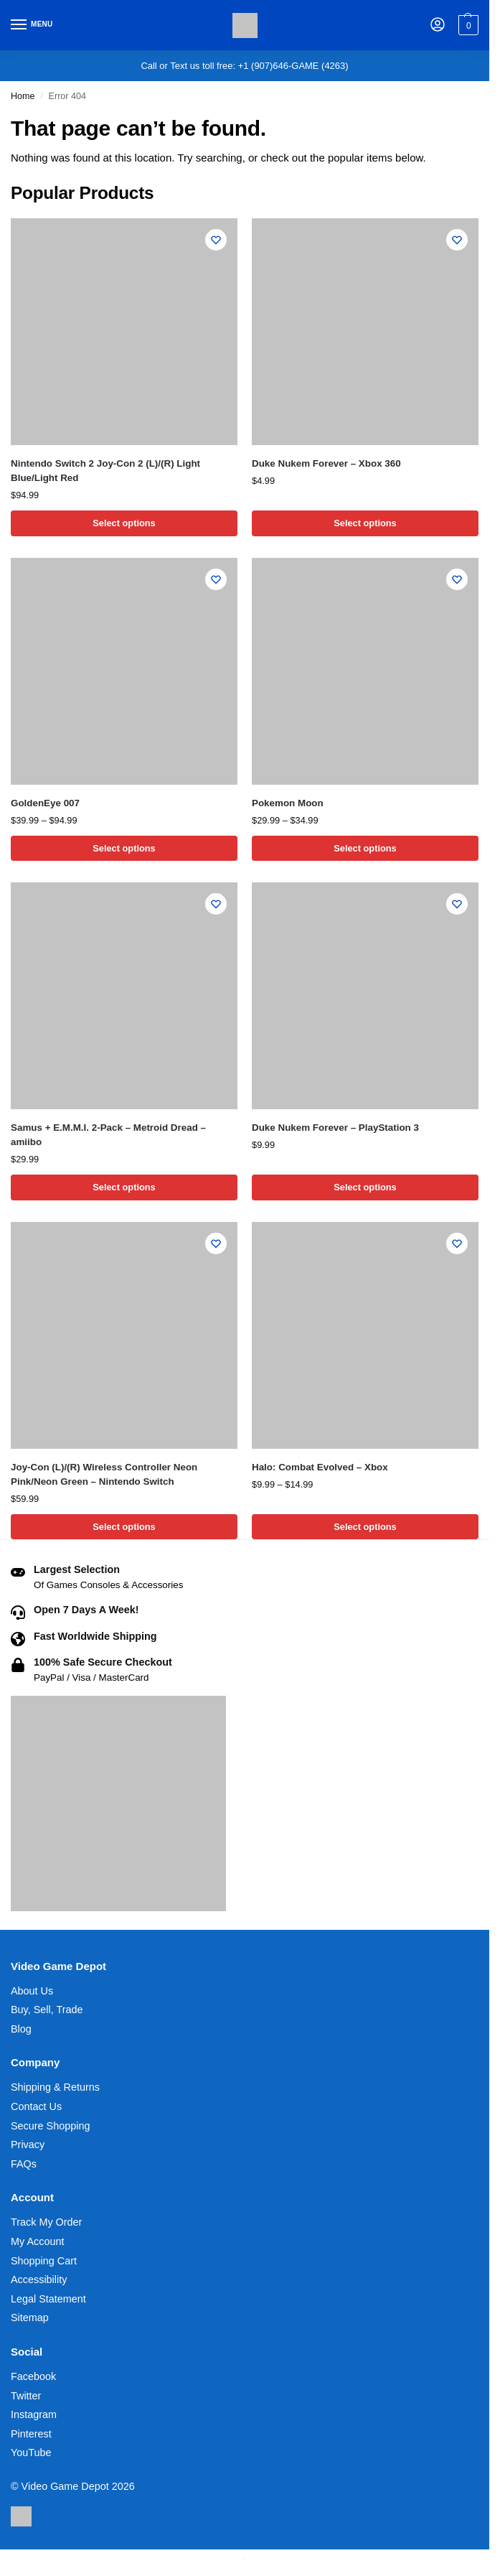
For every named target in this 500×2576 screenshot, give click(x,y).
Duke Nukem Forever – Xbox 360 (326, 463)
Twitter (26, 2396)
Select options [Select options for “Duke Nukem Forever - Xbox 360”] (365, 523)
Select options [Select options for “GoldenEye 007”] (124, 848)
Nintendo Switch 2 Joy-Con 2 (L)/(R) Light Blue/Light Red (105, 470)
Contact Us (36, 2106)
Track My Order (46, 2222)
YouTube (31, 2452)
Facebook (33, 2376)
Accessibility (39, 2279)
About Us (32, 1991)
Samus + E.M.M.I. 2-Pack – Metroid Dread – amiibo (108, 1134)
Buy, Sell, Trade (47, 2009)
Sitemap (30, 2317)
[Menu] (32, 25)
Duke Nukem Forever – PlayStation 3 (335, 1127)
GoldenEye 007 (45, 803)
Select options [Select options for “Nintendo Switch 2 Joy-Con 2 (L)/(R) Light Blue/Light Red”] (124, 523)
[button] (466, 25)
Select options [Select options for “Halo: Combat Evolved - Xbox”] (365, 1526)
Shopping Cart (44, 2261)
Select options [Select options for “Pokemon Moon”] (365, 848)
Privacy (27, 2144)
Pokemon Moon (288, 803)
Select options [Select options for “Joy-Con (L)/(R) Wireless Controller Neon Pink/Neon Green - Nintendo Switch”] (124, 1526)
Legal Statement (48, 2299)
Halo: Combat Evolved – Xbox (320, 1467)
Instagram (34, 2414)
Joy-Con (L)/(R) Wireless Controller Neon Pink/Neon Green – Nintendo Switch (104, 1474)
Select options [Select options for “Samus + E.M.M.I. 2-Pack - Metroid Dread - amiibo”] (124, 1187)
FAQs (24, 2164)
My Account (37, 2241)
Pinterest (31, 2434)
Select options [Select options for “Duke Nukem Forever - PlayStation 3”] (365, 1187)
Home (23, 96)
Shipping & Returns (55, 2087)
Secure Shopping (50, 2126)
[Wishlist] (216, 240)
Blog (21, 2029)
